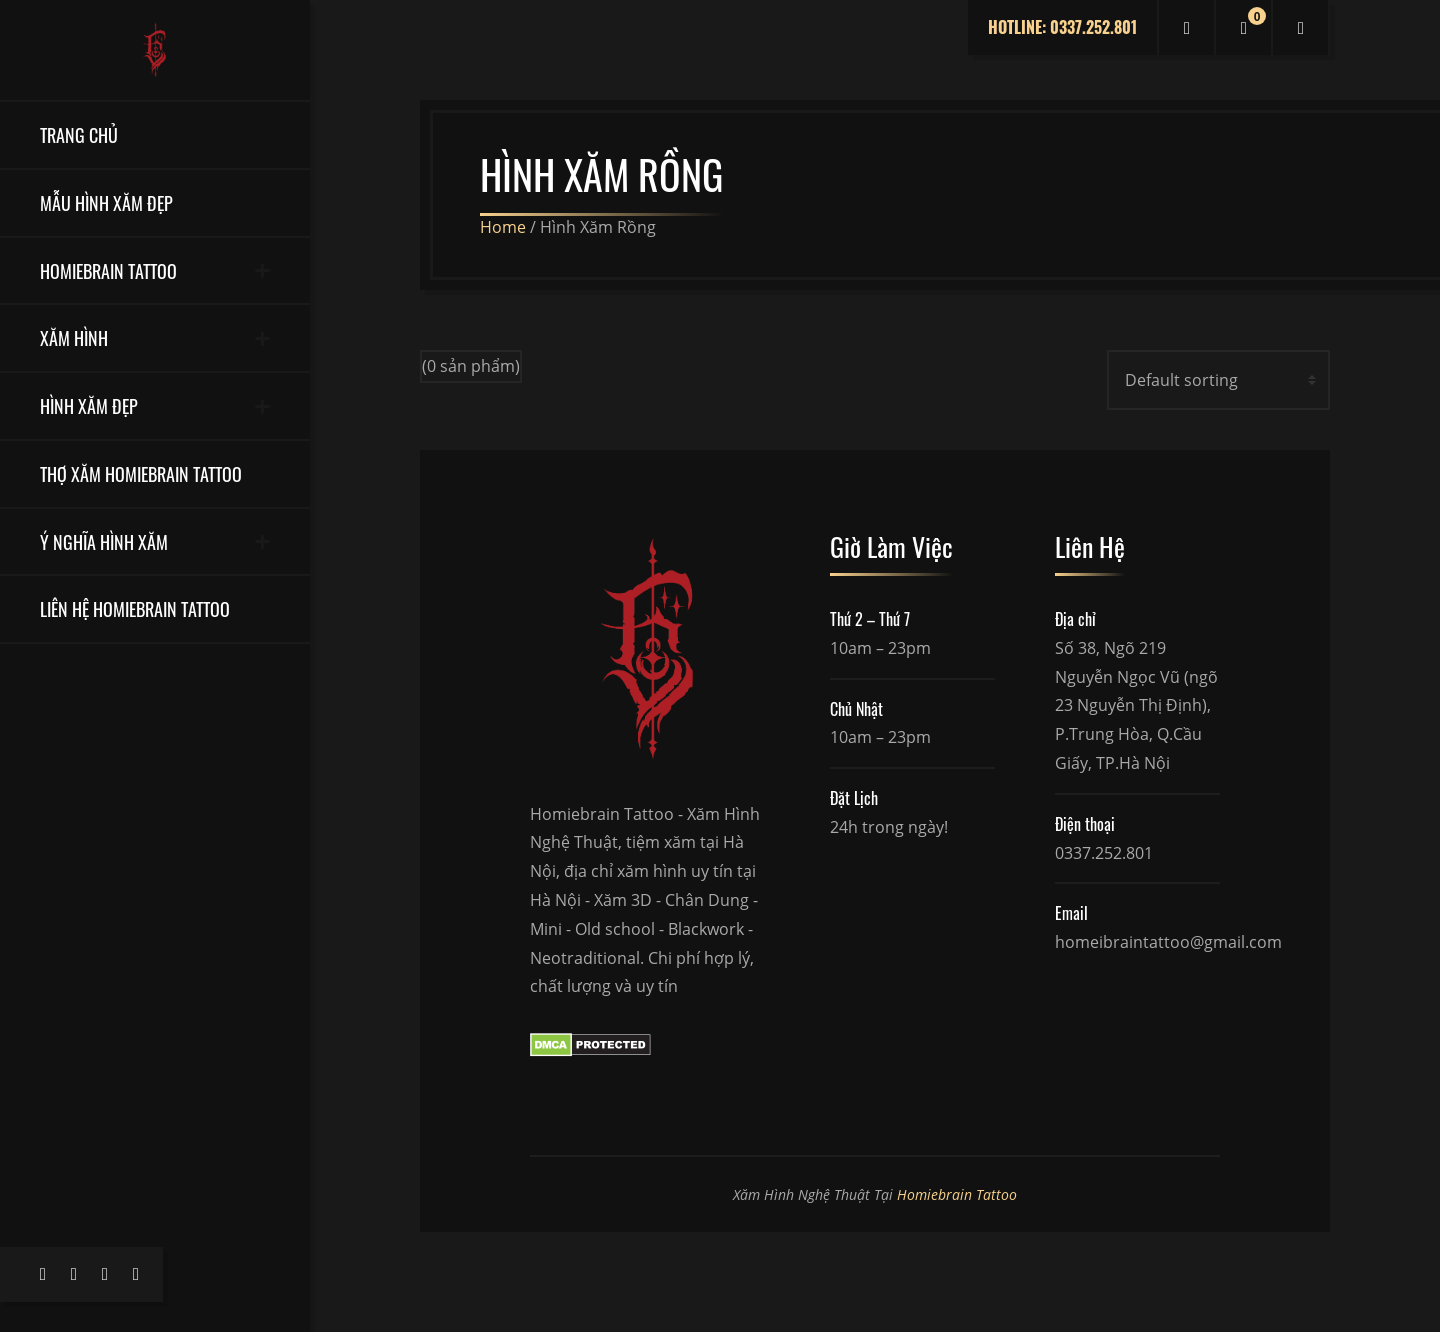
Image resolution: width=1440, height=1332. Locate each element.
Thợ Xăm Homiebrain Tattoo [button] (141, 473)
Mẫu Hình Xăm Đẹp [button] (106, 202)
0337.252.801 (1104, 853)
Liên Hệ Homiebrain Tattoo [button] (135, 608)
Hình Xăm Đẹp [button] (89, 405)
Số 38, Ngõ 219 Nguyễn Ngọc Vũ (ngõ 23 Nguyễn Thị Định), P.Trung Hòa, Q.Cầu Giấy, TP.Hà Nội (1136, 705)
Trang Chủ (79, 134)
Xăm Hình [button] (74, 337)
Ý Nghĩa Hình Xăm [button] (104, 541)
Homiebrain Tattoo (957, 1194)
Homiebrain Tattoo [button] (108, 270)
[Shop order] (1218, 380)
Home (503, 227)
